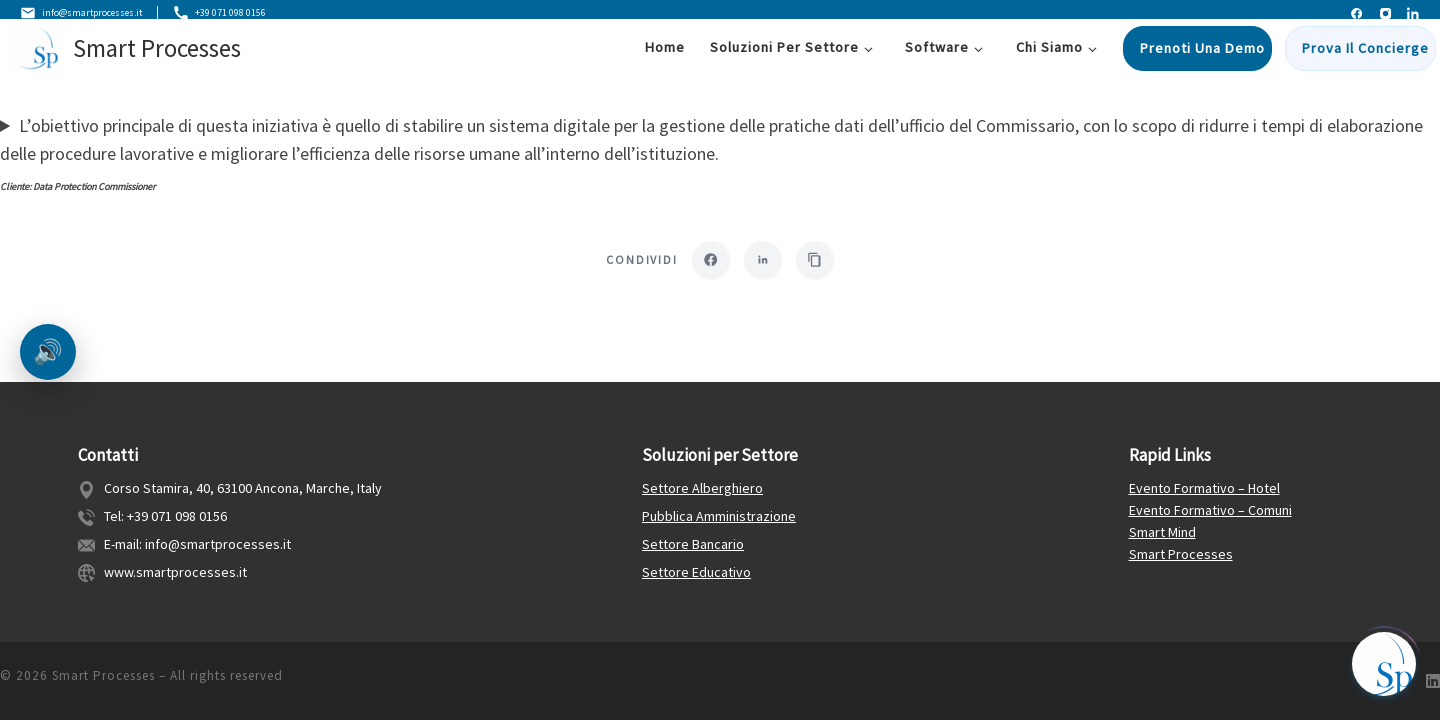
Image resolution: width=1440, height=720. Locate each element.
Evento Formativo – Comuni (1210, 510)
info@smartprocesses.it (91, 14)
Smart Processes (1181, 554)
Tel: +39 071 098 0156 (165, 516)
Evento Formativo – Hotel (1204, 488)
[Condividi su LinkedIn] (763, 263)
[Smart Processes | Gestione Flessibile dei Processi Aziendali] (38, 57)
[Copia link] (817, 263)
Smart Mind (1162, 532)
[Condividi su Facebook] (709, 263)
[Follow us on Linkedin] (1433, 681)
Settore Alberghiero (702, 488)
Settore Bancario (693, 544)
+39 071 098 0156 (246, 14)
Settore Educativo (696, 572)
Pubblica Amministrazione (719, 516)
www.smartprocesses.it (175, 572)
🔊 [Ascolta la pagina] (48, 351)
